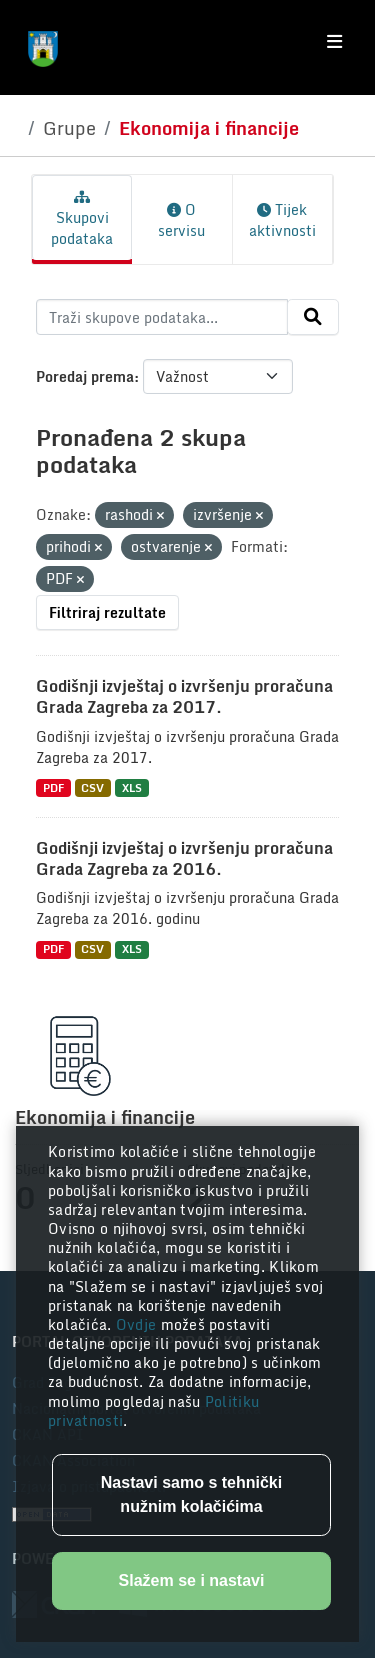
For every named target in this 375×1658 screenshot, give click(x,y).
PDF (53, 787)
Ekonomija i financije (209, 128)
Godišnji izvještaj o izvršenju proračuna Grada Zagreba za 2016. (184, 858)
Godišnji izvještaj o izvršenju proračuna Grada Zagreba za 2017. (184, 696)
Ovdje (138, 1324)
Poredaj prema (85, 376)
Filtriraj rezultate (107, 612)
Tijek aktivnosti (282, 220)
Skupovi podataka (82, 220)
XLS (132, 787)
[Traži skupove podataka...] (162, 317)
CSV (92, 787)
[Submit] (313, 317)
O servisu (181, 220)
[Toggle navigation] (334, 42)
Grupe (69, 128)
